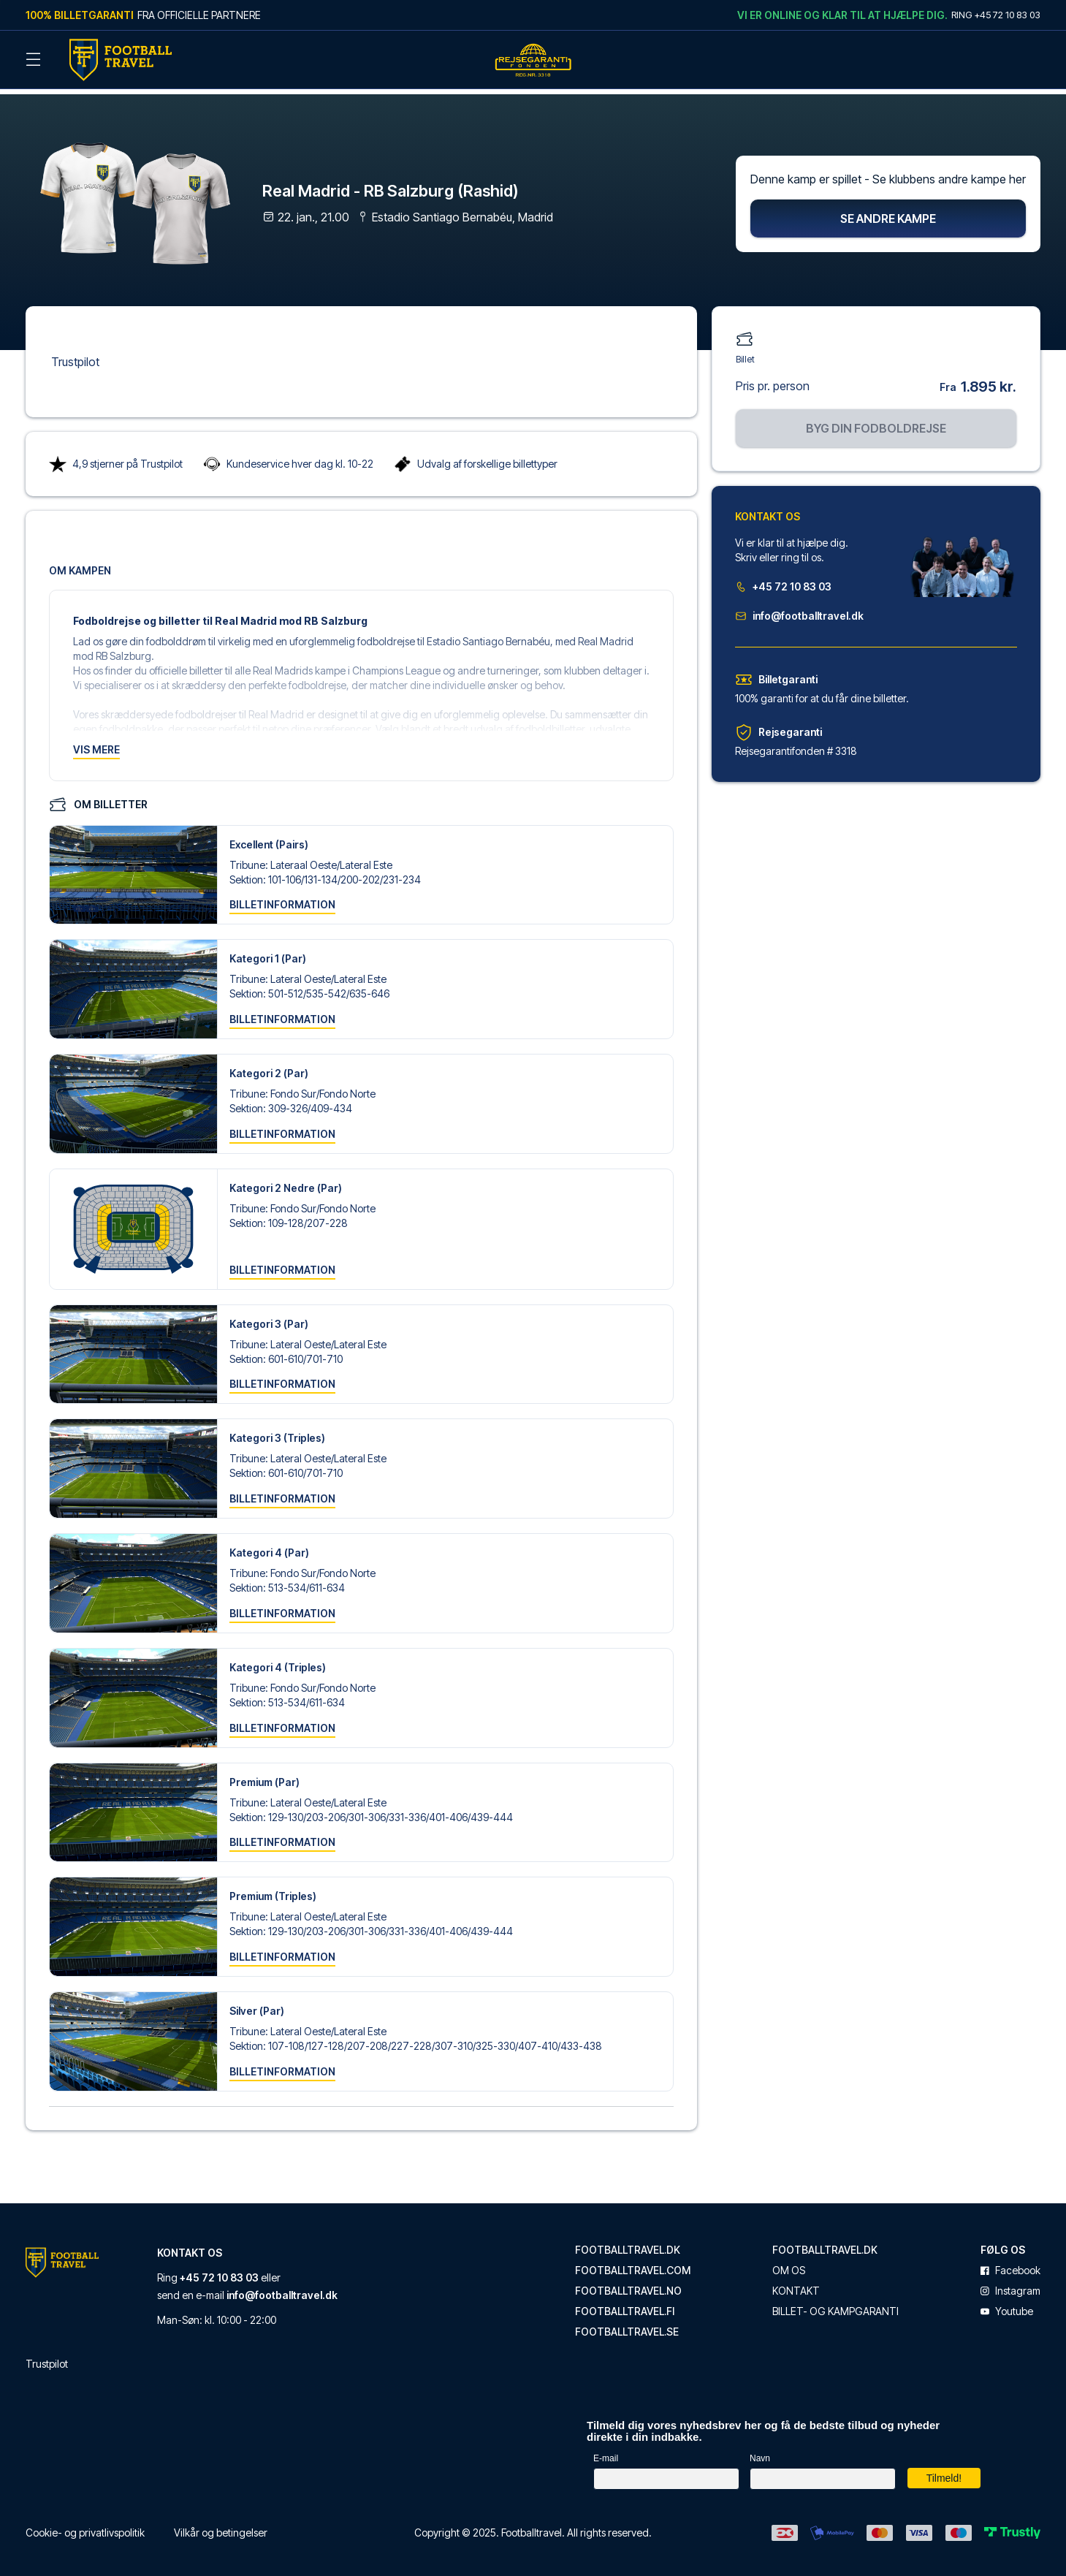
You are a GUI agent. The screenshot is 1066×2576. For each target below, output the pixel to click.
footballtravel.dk (627, 2243)
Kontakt (796, 2284)
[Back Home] (120, 60)
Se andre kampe (888, 212)
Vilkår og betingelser (220, 2526)
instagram (1010, 2284)
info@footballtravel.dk (799, 609)
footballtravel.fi (624, 2305)
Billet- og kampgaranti (835, 2305)
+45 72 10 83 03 (783, 580)
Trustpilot (75, 355)
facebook (1010, 2264)
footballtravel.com (632, 2264)
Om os (788, 2264)
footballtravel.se (627, 2325)
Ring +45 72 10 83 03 (995, 14)
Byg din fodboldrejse (876, 421)
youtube (1007, 2305)
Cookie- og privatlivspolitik (85, 2526)
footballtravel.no (628, 2284)
